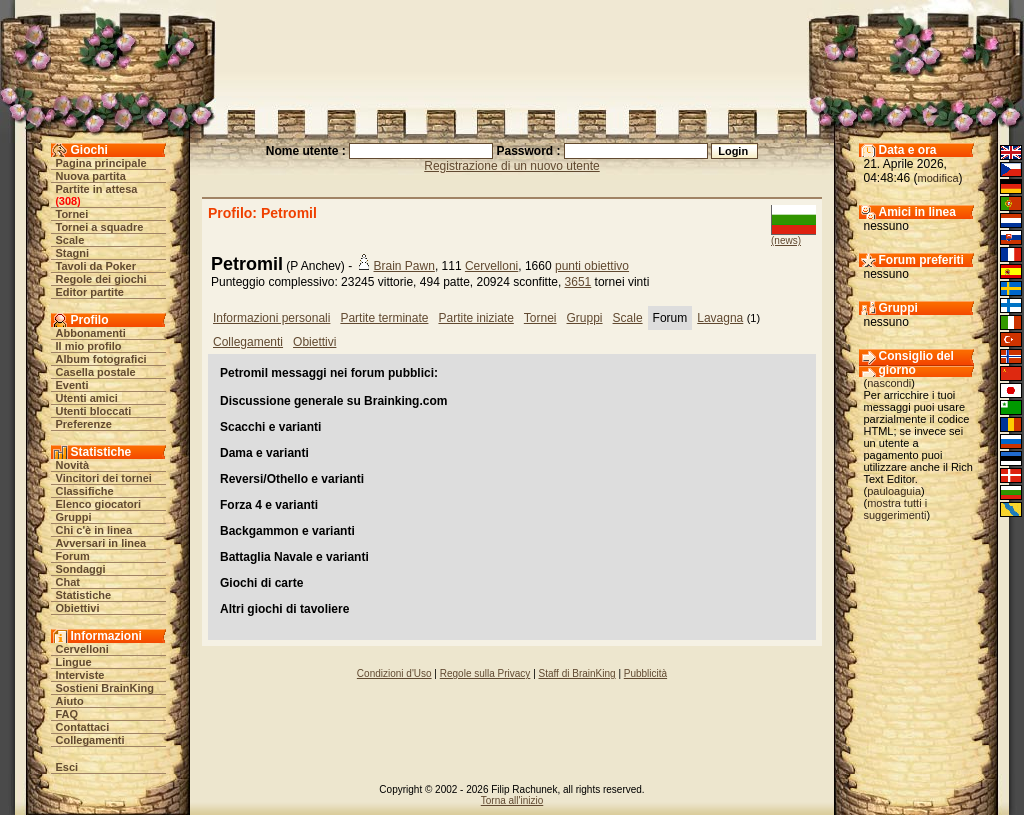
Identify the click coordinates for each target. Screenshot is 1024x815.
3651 (578, 282)
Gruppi (74, 517)
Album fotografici (101, 359)
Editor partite (90, 292)
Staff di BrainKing (577, 673)
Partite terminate (384, 318)
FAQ (67, 714)
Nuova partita (91, 176)
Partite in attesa (97, 189)
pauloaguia (894, 491)
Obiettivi (78, 608)
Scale (70, 240)
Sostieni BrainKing (105, 688)
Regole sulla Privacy (485, 673)
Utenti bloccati (94, 411)
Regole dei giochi (101, 279)
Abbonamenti (91, 333)
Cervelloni (82, 649)
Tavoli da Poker (96, 266)
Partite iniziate (475, 318)
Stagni (73, 253)
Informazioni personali (271, 318)
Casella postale (96, 372)
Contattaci (83, 727)
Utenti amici (87, 398)
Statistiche (84, 595)
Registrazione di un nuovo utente (511, 166)
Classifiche (85, 491)
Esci (67, 767)
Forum (73, 556)
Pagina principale (101, 163)
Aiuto (70, 701)
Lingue (74, 662)
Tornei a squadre (100, 227)
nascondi (889, 383)
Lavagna (720, 318)
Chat (68, 582)
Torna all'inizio (512, 800)
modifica (938, 178)
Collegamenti (90, 740)
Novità (73, 465)
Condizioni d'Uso (394, 673)
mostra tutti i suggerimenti (896, 509)
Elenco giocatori (99, 504)
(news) (786, 240)
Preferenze (84, 424)
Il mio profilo (89, 346)
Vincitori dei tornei (104, 478)
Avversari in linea (101, 543)
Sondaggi (81, 569)
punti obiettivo (592, 266)
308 (68, 201)
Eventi (72, 385)
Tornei (72, 214)
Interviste (80, 675)
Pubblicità (645, 673)
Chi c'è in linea (94, 530)
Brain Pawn (404, 266)
